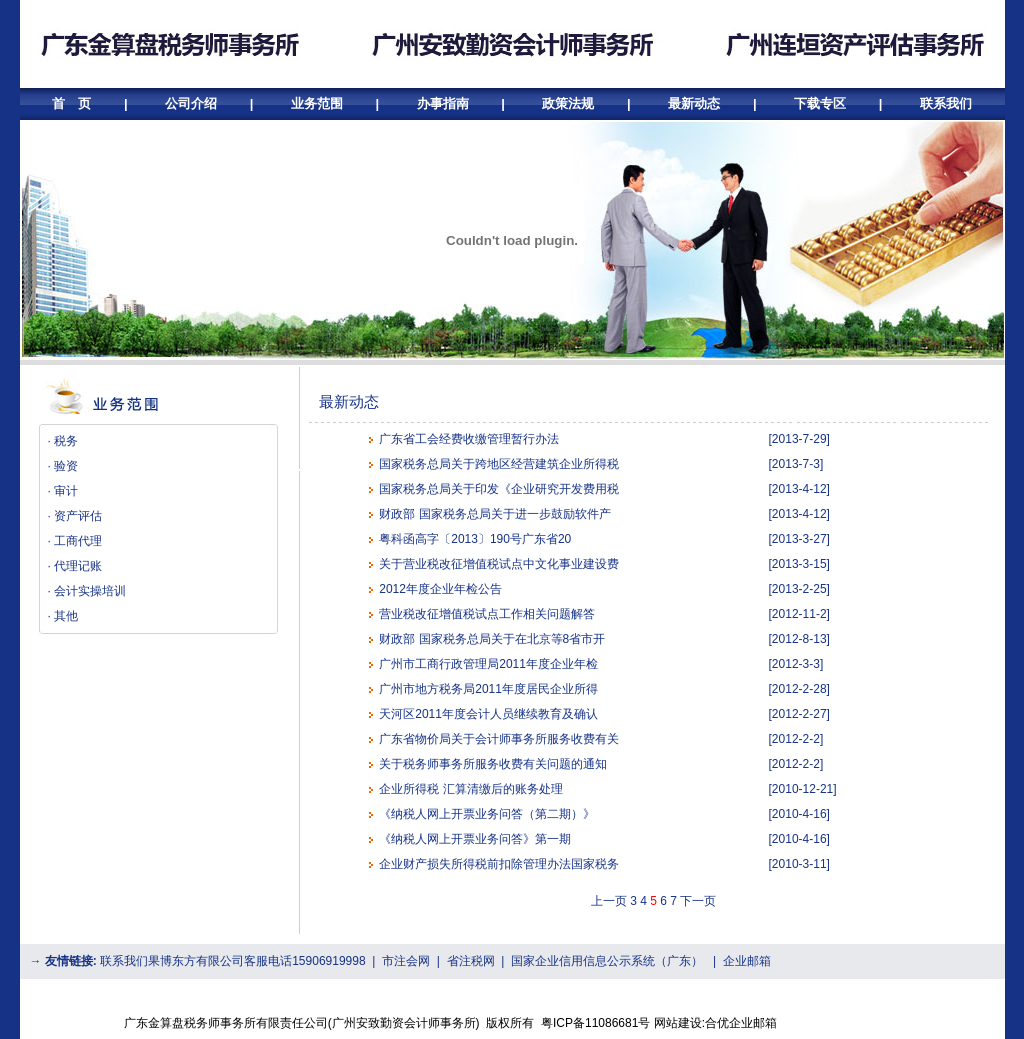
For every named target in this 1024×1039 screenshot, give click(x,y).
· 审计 (63, 491)
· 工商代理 (75, 541)
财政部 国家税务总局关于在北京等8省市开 (492, 639)
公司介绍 (191, 103)
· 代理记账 (75, 566)
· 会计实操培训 (87, 591)
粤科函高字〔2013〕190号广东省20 (475, 539)
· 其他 (63, 616)
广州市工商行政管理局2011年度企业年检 (488, 664)
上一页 (609, 901)
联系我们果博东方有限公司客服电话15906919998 (232, 961)
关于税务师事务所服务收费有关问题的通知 (493, 764)
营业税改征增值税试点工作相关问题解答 (487, 614)
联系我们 (946, 103)
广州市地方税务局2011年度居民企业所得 (488, 689)
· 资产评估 (75, 516)
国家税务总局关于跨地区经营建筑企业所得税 (499, 464)
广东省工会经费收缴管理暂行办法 (469, 439)
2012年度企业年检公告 (440, 589)
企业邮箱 (747, 961)
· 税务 (63, 441)
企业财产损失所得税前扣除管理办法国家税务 (499, 864)
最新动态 (694, 103)
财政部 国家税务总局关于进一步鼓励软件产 (494, 514)
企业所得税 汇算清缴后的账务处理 (470, 789)
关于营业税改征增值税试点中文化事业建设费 (499, 564)
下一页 (698, 901)
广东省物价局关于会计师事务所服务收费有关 (499, 739)
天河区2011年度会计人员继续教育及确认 (488, 714)
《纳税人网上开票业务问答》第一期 (475, 839)
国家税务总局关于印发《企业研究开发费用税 (499, 489)
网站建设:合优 (691, 1023)
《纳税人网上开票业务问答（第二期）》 (487, 814)
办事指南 (443, 103)
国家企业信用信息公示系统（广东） (607, 961)
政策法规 (568, 103)
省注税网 (471, 961)
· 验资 (63, 466)
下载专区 (820, 103)
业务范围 (317, 103)
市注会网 (406, 961)
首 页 (73, 103)
